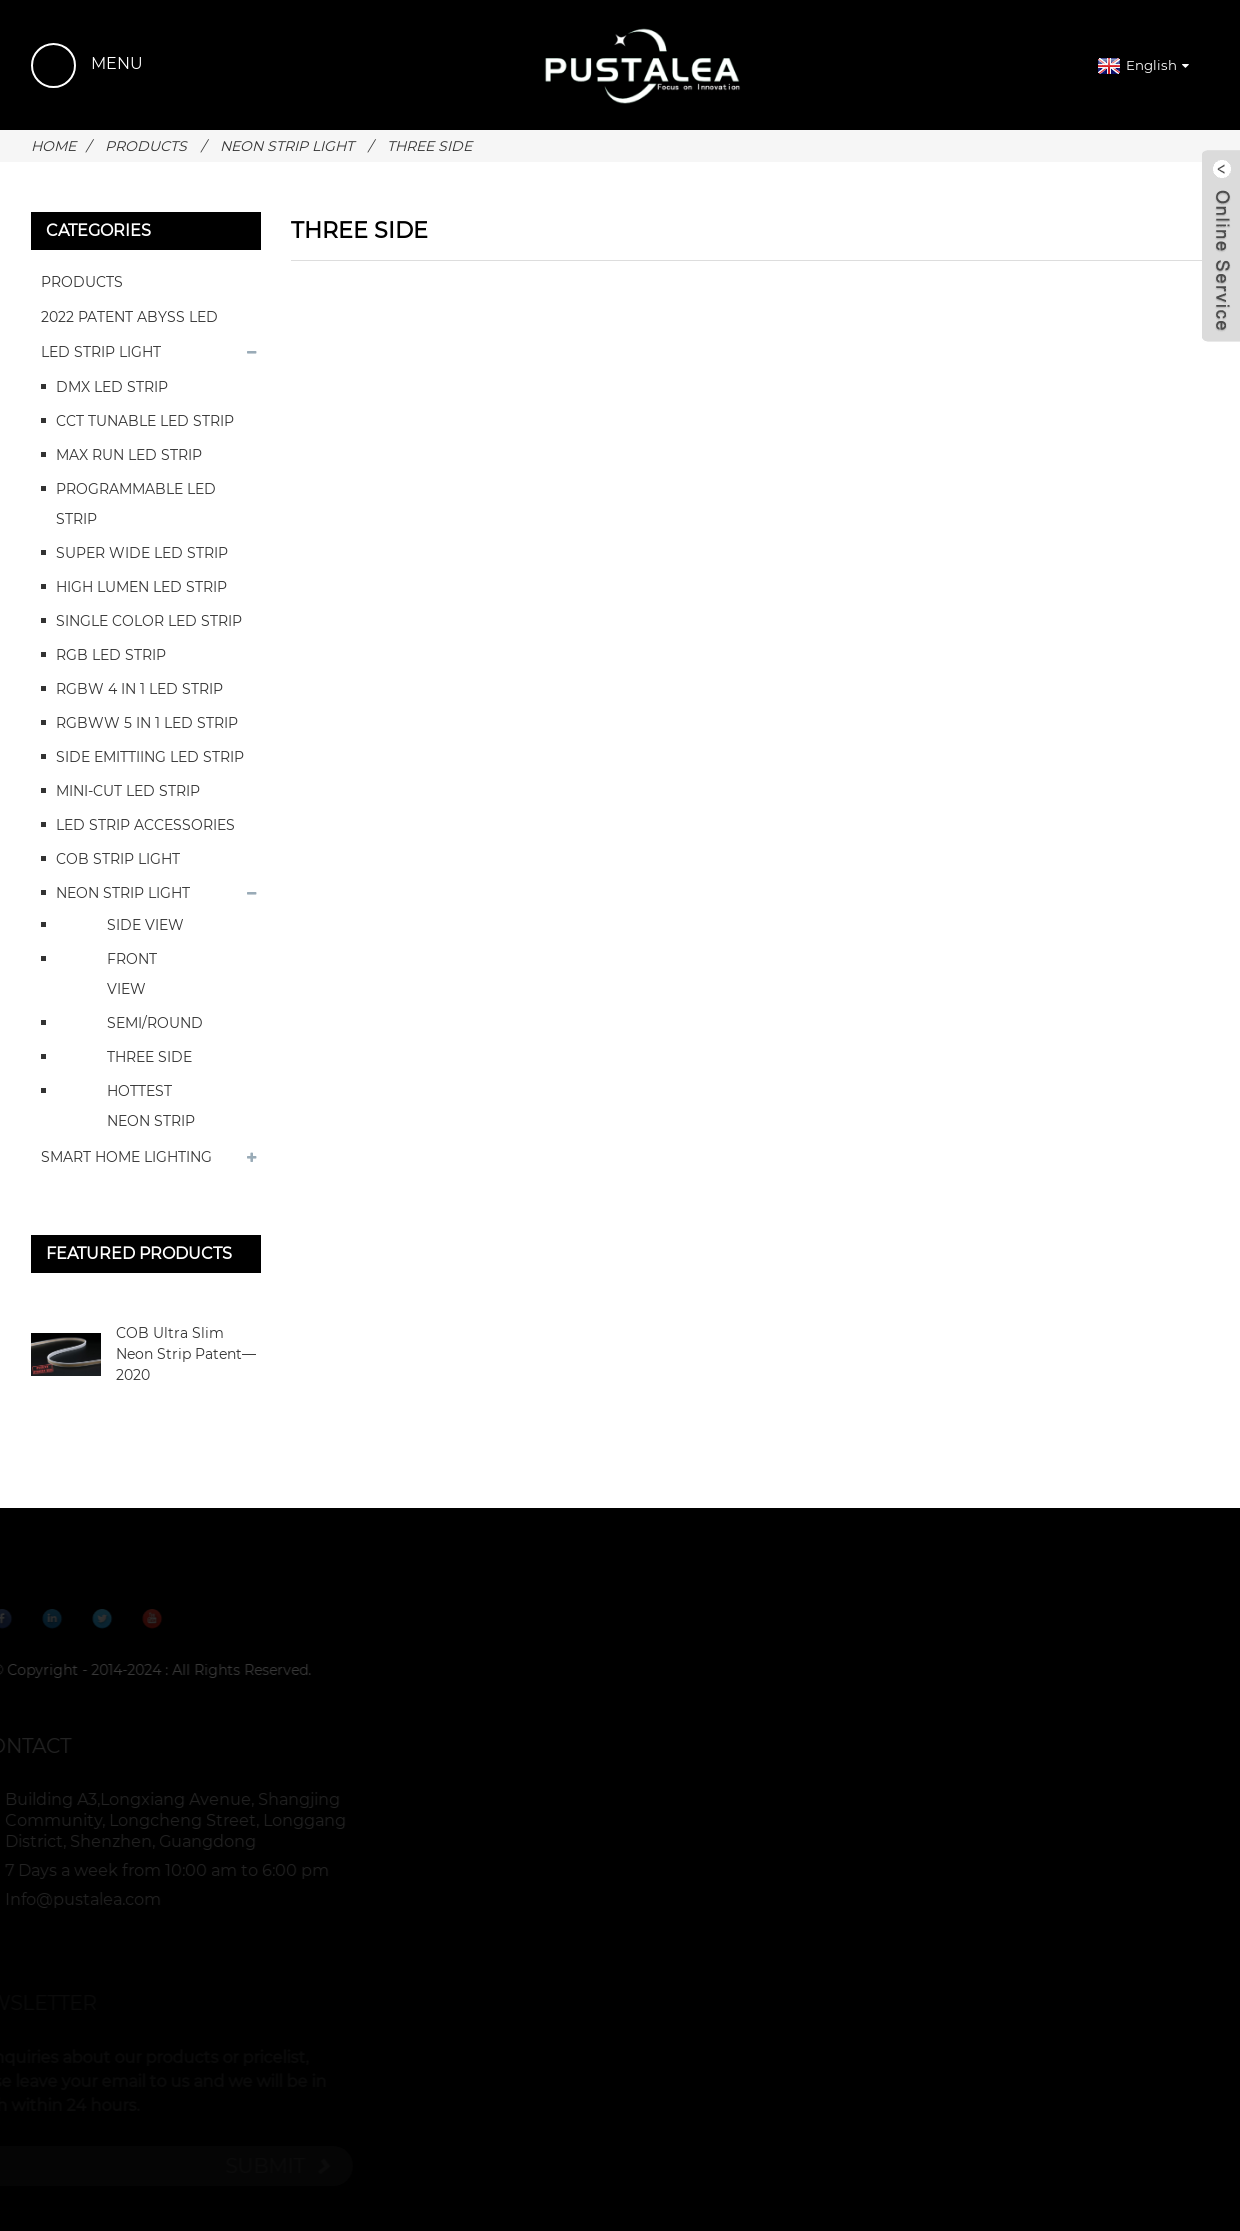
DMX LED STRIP (112, 387)
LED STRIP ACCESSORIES (145, 825)
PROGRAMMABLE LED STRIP (136, 504)
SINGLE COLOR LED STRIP (149, 621)
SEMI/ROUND (155, 1023)
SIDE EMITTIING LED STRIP (150, 757)
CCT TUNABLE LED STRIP (145, 421)
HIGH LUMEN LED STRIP (141, 587)
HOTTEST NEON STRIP (151, 1106)
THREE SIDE (429, 146)
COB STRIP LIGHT (118, 859)
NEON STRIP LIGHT (287, 146)
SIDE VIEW (145, 925)
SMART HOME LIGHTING (126, 1157)
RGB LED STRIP (111, 655)
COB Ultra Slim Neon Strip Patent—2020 (186, 1354)
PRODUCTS (146, 146)
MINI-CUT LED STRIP (128, 791)
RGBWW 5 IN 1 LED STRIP (147, 723)
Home (53, 146)
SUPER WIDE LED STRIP (142, 553)
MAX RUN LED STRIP (129, 455)
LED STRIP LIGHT (101, 352)
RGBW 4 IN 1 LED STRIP (139, 689)
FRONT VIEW (132, 974)
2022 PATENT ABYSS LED (129, 317)
